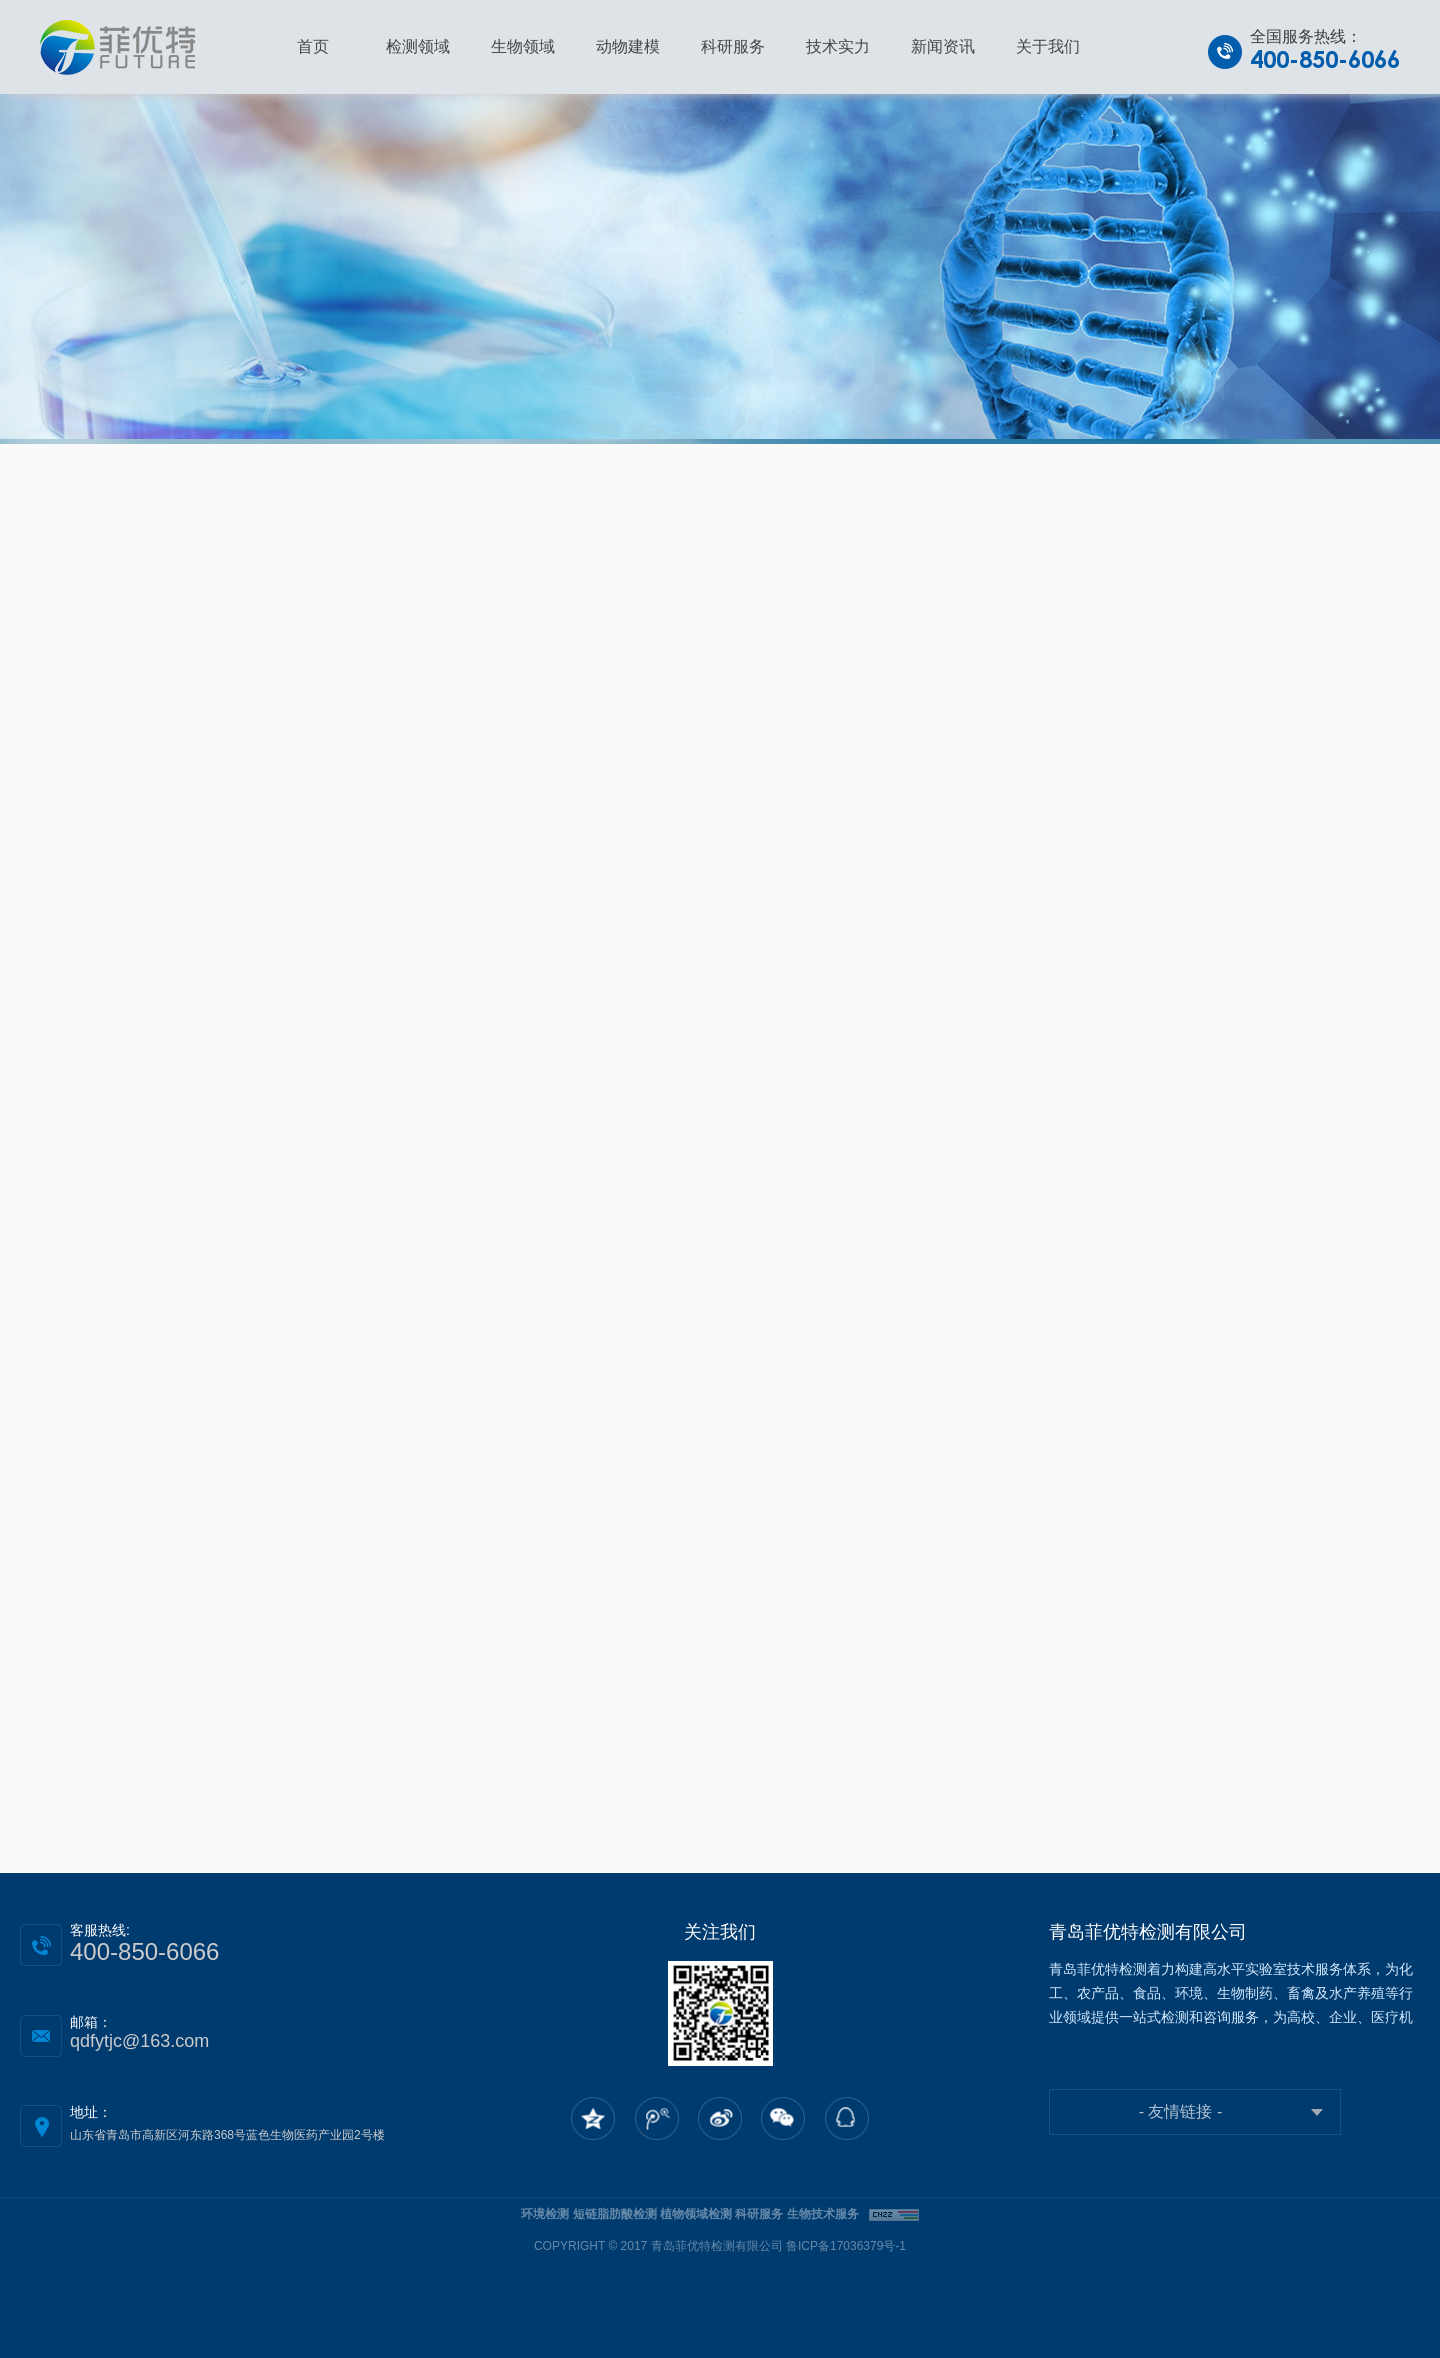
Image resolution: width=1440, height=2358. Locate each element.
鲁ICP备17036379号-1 (846, 2246)
